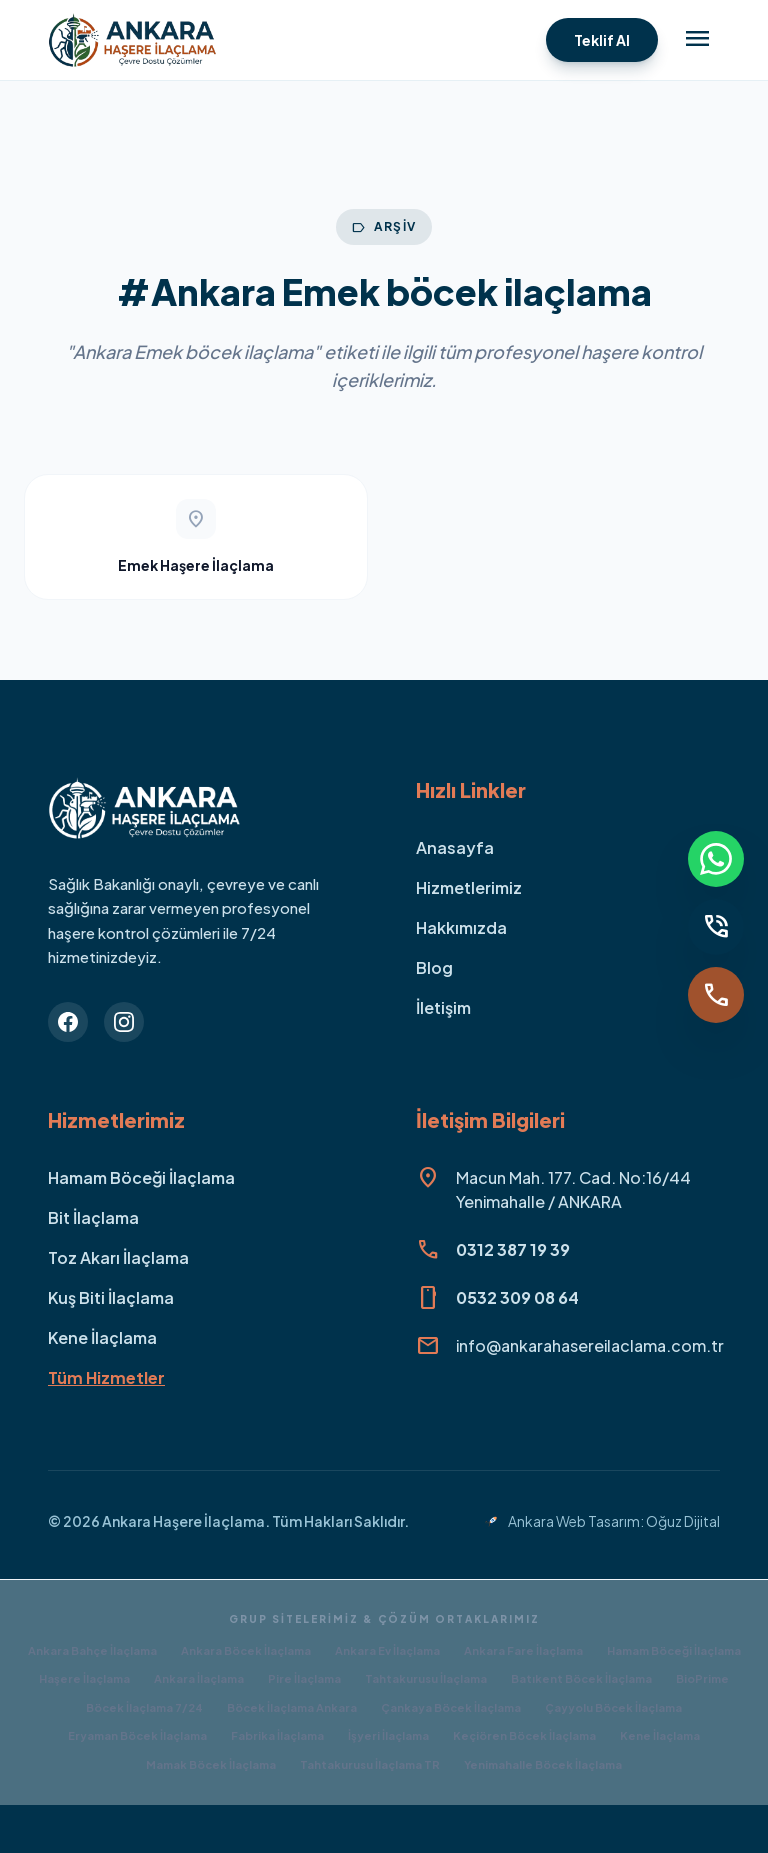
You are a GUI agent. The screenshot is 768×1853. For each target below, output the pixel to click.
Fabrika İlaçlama (277, 1735)
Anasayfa (455, 847)
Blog (434, 967)
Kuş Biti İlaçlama (111, 1297)
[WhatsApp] (716, 859)
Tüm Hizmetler (106, 1377)
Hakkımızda (461, 927)
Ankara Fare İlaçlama (523, 1650)
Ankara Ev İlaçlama (387, 1650)
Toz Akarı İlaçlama (118, 1257)
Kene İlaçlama (102, 1337)
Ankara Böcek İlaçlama (246, 1650)
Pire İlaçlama (304, 1678)
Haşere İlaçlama (84, 1678)
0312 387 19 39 (513, 1249)
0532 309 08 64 (517, 1297)
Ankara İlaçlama (199, 1678)
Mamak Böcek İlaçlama (211, 1764)
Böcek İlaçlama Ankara (292, 1707)
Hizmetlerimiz (469, 887)
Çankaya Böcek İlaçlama (451, 1707)
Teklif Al (602, 40)
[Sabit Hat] (716, 927)
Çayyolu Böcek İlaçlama (613, 1707)
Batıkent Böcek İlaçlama (581, 1678)
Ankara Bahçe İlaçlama (92, 1650)
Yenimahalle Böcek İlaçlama (543, 1764)
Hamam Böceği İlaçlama (141, 1177)
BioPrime (702, 1678)
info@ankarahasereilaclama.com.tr (590, 1345)
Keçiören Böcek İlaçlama (524, 1735)
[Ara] (716, 995)
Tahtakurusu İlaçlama (426, 1678)
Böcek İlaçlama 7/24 (144, 1707)
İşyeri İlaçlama (388, 1735)
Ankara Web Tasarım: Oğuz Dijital (602, 1521)
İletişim (443, 1007)
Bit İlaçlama (93, 1217)
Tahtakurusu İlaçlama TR (370, 1764)
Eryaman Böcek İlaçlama (137, 1735)
